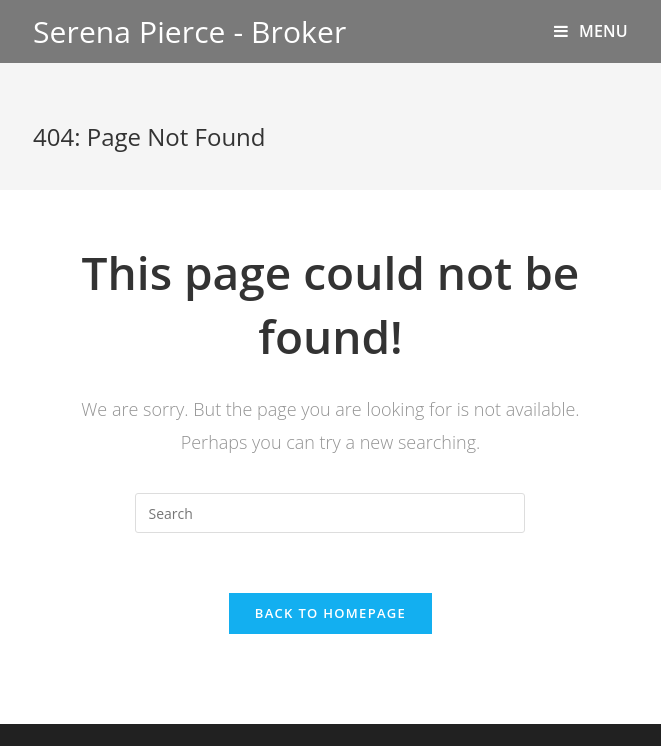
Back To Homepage (330, 613)
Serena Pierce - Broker (189, 31)
